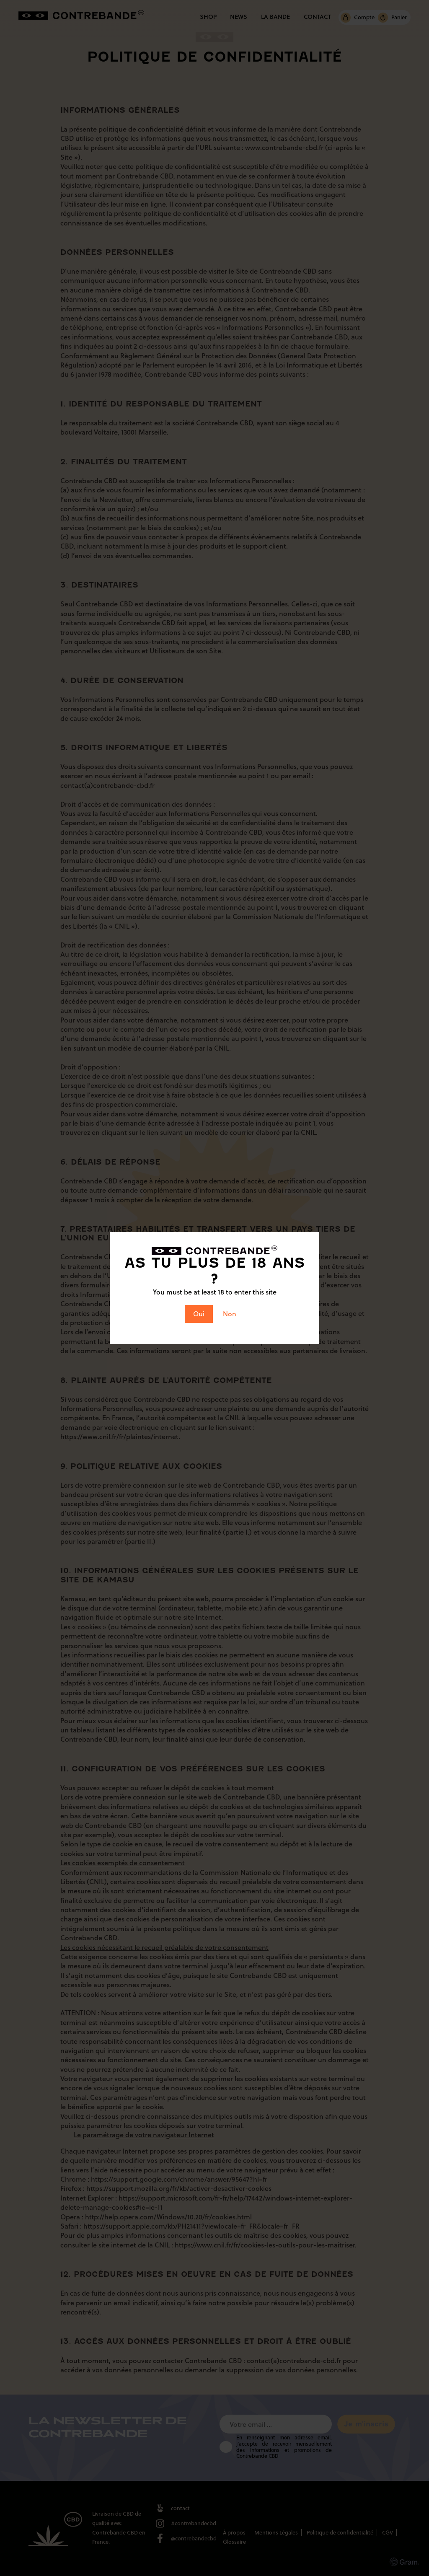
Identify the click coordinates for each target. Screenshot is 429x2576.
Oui (198, 1313)
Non (229, 1313)
